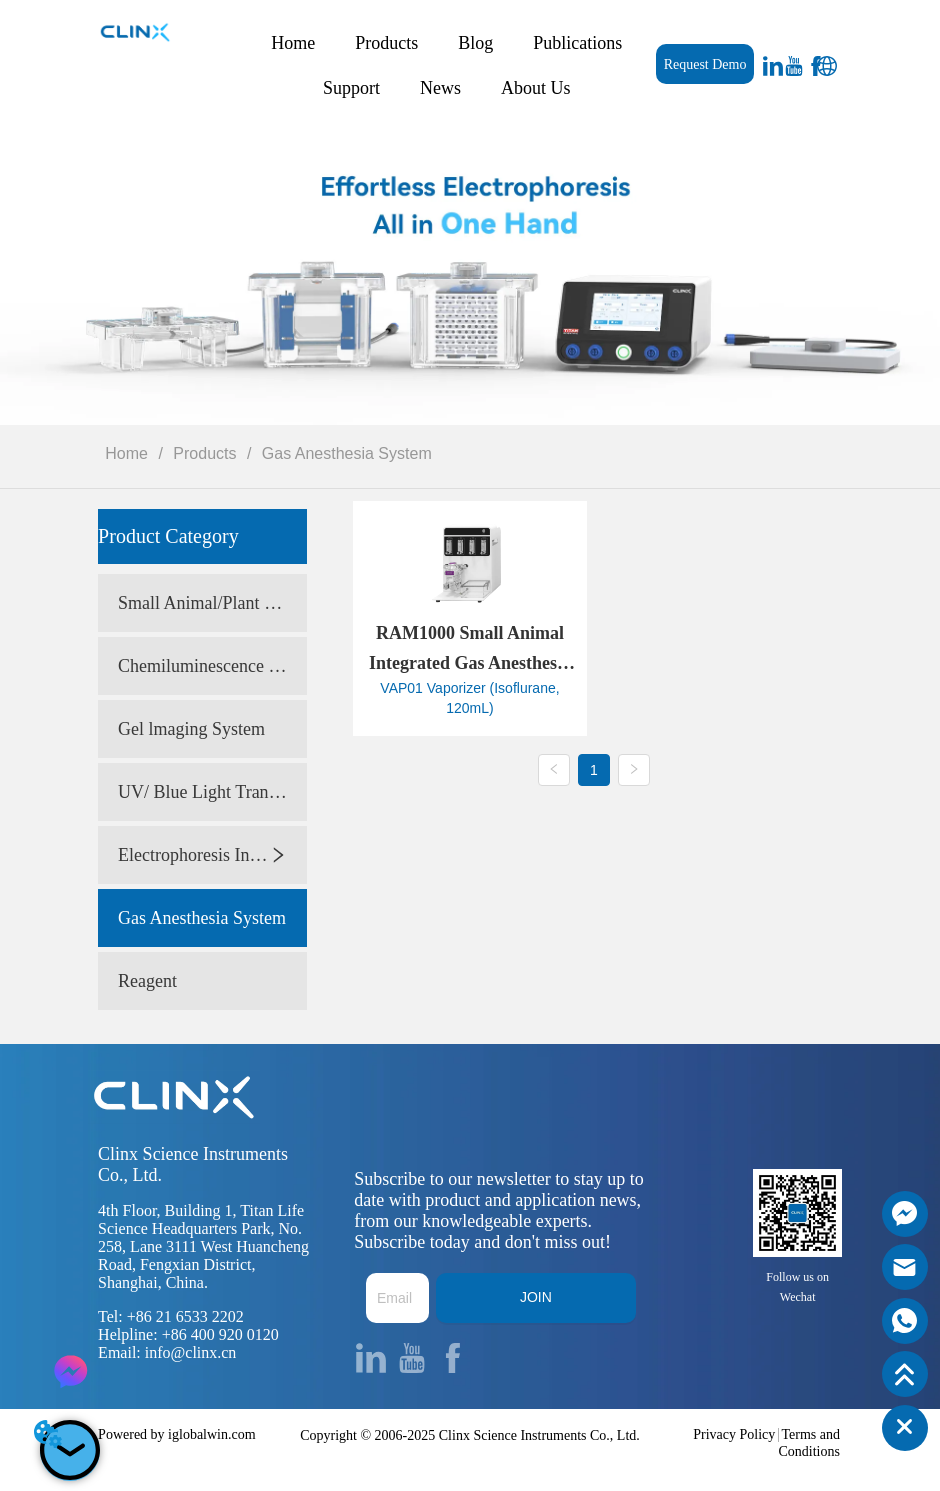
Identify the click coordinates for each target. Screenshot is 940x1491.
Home (293, 43)
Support (351, 88)
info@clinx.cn (191, 1352)
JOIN (536, 1297)
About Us (536, 88)
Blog (475, 43)
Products (386, 43)
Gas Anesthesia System (344, 453)
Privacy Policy (734, 1434)
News (440, 88)
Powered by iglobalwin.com (176, 1434)
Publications (577, 43)
